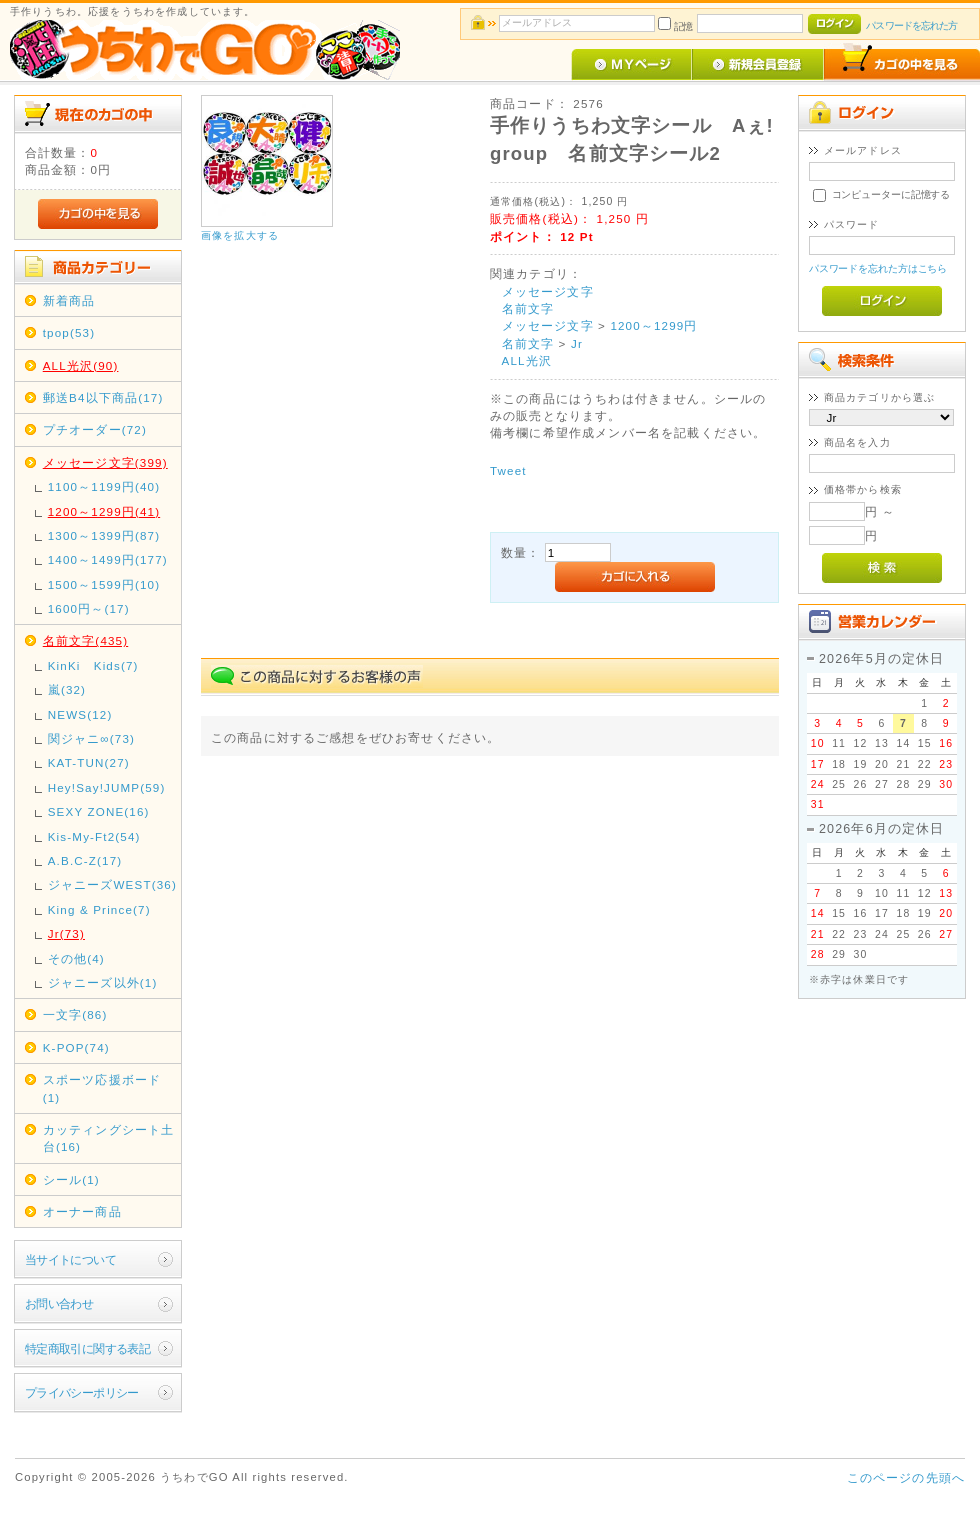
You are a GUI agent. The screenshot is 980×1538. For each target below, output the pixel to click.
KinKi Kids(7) (93, 665)
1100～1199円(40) (104, 486)
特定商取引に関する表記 (88, 1348)
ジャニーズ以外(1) (103, 982)
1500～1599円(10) (104, 584)
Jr (577, 343)
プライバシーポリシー (82, 1392)
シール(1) (71, 1179)
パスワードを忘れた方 (911, 25)
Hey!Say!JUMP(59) (107, 787)
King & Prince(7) (99, 909)
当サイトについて (70, 1259)
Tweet (508, 470)
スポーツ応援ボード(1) (102, 1088)
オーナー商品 (82, 1211)
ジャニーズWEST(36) (112, 884)
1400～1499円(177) (108, 559)
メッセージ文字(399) (105, 462)
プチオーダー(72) (95, 429)
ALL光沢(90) (81, 365)
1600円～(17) (89, 608)
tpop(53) (69, 332)
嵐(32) (67, 689)
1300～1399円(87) (104, 535)
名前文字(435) (86, 640)
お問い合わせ (59, 1303)
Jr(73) (66, 933)
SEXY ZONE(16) (99, 811)
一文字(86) (75, 1014)
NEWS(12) (80, 714)
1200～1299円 (653, 325)
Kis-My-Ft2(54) (94, 836)
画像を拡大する (240, 235)
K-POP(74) (76, 1047)
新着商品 (69, 300)
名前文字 (528, 308)
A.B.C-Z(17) (85, 860)
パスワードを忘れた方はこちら (878, 268)
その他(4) (76, 958)
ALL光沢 (527, 360)
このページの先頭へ (906, 1477)
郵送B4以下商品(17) (103, 397)
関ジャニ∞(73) (91, 738)
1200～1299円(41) (104, 511)
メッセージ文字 (548, 291)
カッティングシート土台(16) (109, 1138)
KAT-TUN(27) (89, 762)
